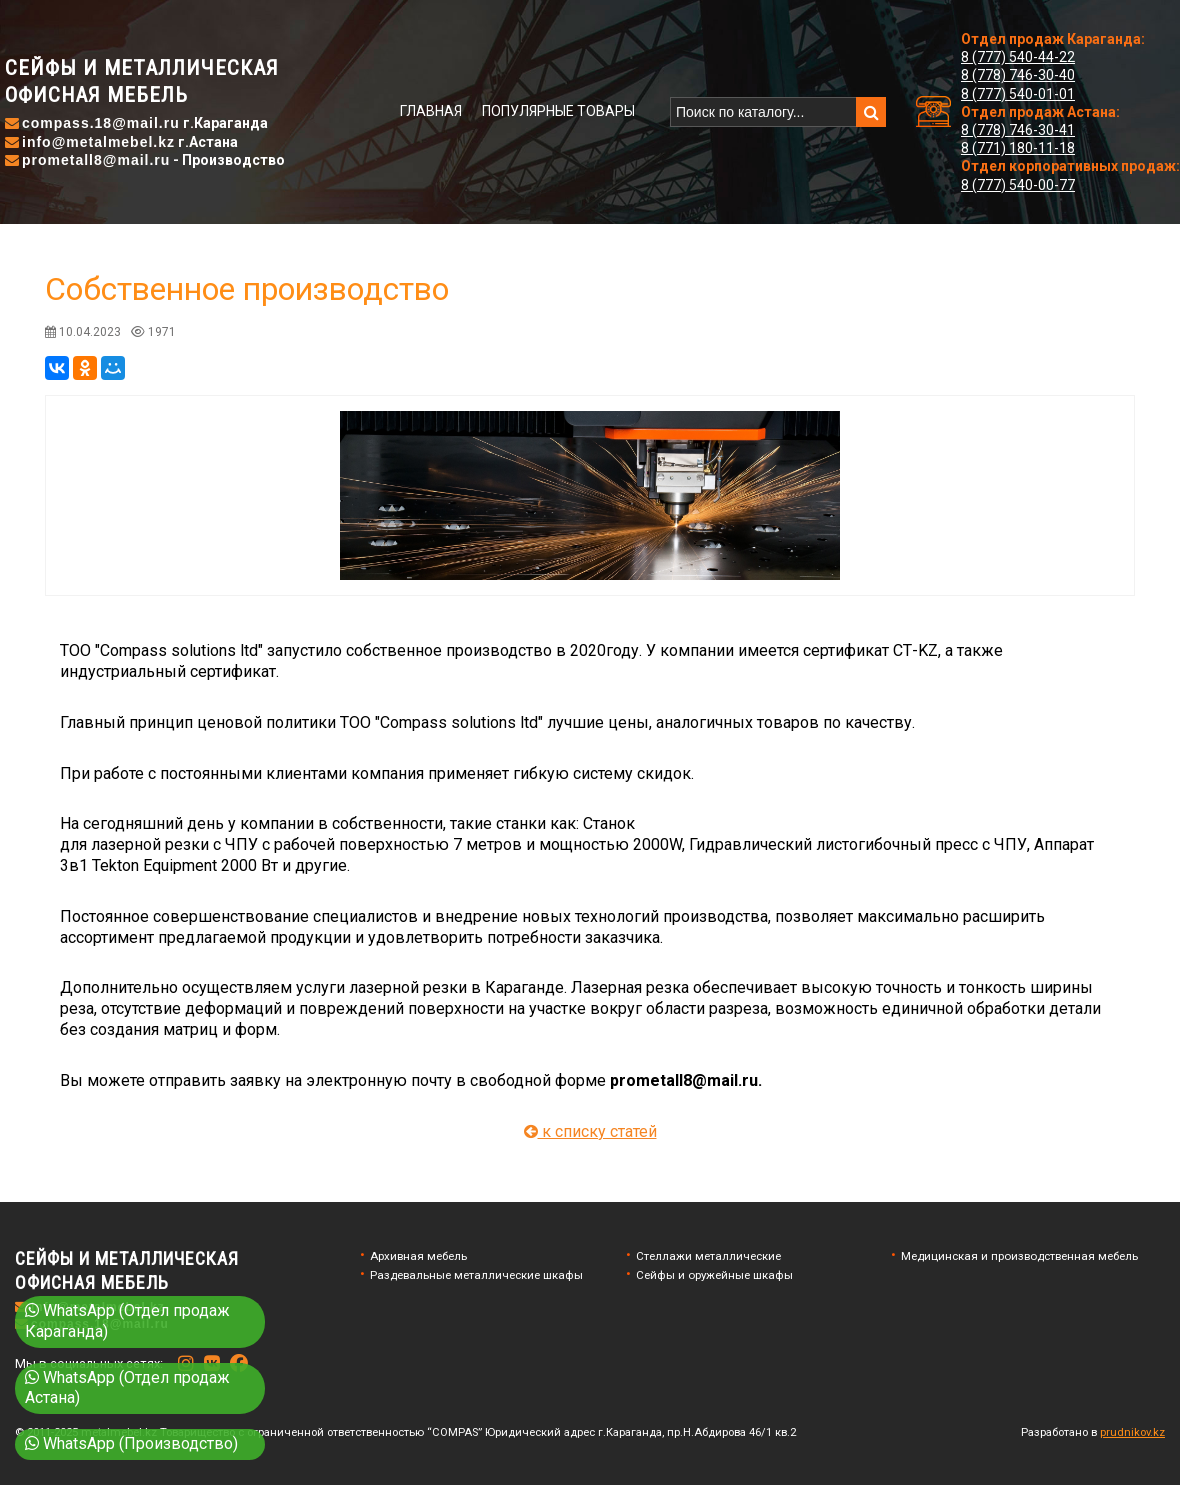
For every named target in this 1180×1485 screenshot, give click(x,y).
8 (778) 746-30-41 (1018, 130)
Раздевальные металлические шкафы (476, 1275)
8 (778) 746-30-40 (1018, 75)
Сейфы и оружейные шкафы (714, 1275)
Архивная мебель (418, 1256)
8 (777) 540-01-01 (1018, 94)
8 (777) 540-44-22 (1018, 57)
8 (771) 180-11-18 (1018, 148)
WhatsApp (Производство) (131, 1443)
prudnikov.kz (1132, 1432)
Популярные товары (558, 111)
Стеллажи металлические (708, 1256)
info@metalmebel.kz (98, 142)
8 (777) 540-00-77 (1018, 185)
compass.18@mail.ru (101, 123)
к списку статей (590, 1131)
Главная (431, 111)
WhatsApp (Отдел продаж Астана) (127, 1388)
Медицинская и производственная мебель (1019, 1256)
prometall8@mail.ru (96, 160)
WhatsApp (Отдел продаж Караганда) (127, 1321)
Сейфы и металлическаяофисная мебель (142, 81)
